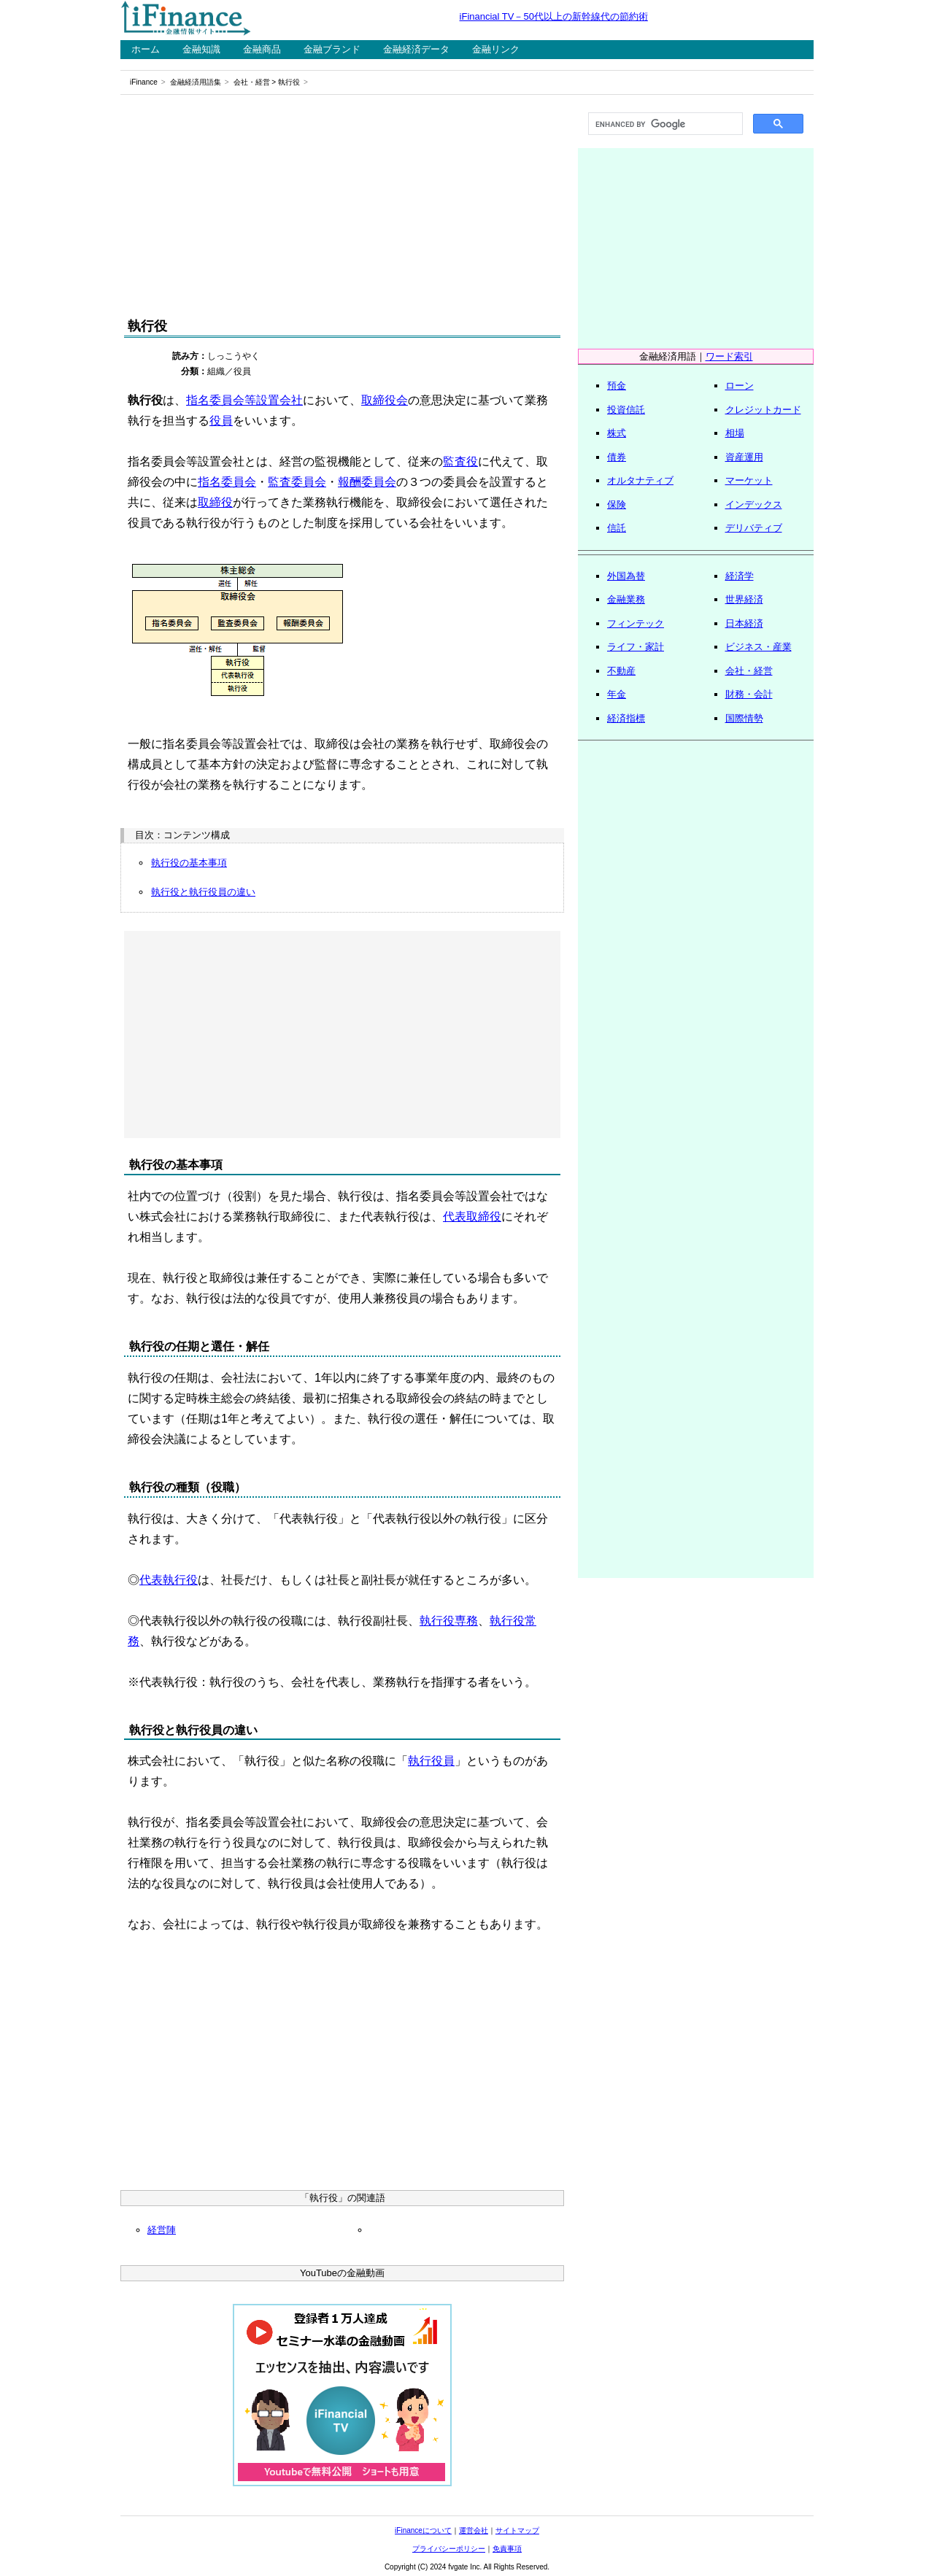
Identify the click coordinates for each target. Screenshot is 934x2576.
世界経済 (744, 599)
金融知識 (201, 49)
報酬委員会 (367, 482)
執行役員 (431, 1761)
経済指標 (626, 718)
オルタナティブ (640, 480)
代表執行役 (168, 1580)
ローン (739, 385)
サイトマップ (517, 2530)
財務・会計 (749, 694)
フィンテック (635, 623)
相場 (734, 433)
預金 (616, 385)
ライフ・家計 (635, 646)
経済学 (739, 575)
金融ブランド (332, 49)
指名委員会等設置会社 (244, 400)
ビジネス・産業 (758, 646)
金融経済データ (416, 49)
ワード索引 (729, 356)
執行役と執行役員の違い (203, 891)
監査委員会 (297, 482)
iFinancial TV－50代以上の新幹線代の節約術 (554, 16)
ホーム (145, 49)
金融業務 (626, 599)
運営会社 (473, 2530)
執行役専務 (449, 1620)
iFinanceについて (423, 2530)
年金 (616, 694)
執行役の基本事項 (189, 862)
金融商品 (262, 49)
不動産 (621, 670)
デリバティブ (753, 527)
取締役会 (384, 400)
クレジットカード (763, 409)
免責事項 (507, 2549)
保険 (616, 504)
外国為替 (626, 575)
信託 (616, 527)
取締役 (215, 502)
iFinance (144, 82)
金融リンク (496, 49)
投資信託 (626, 409)
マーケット (749, 480)
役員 (221, 420)
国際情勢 (744, 718)
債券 (616, 457)
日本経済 (744, 623)
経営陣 (161, 2229)
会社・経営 (252, 82)
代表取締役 (472, 1216)
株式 (616, 433)
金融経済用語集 (195, 82)
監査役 (460, 461)
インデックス (753, 504)
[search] (664, 124)
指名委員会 (227, 482)
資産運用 (744, 457)
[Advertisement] (342, 206)
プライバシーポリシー (448, 2549)
